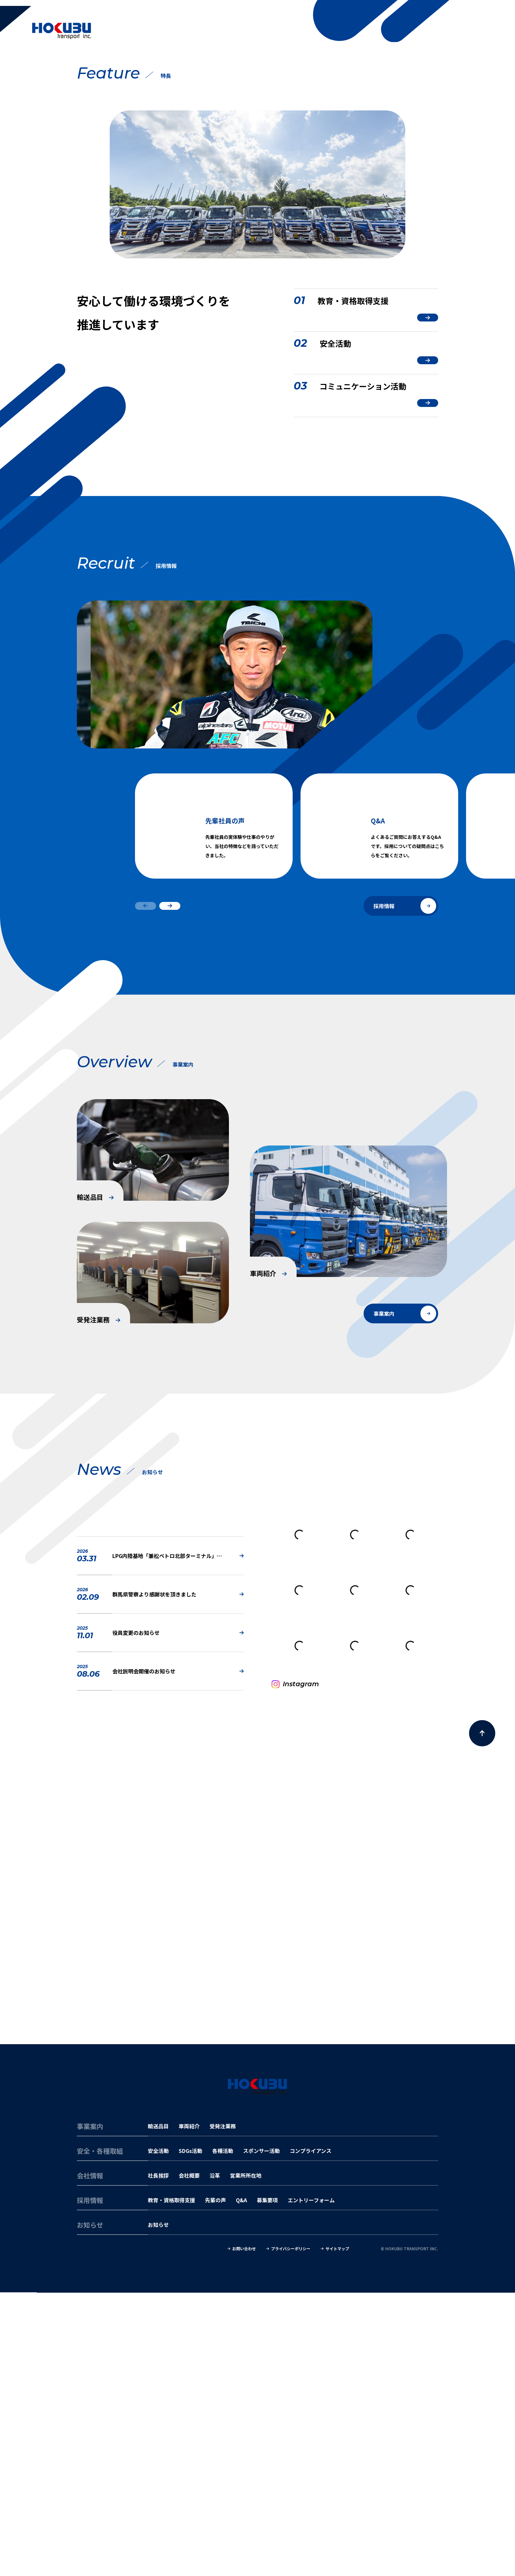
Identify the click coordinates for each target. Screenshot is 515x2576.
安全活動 (158, 2434)
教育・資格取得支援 (171, 2484)
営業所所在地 (245, 2459)
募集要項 (267, 2484)
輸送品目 (158, 2410)
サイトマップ (337, 2532)
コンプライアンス (310, 2434)
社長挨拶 (158, 2459)
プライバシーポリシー (290, 2532)
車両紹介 (189, 2410)
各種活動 (222, 2434)
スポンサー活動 (261, 2434)
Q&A (241, 2484)
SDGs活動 (190, 2434)
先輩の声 (215, 2484)
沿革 (215, 2459)
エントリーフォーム (311, 2484)
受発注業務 (223, 2410)
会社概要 (189, 2459)
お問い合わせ (244, 2532)
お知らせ (158, 2508)
